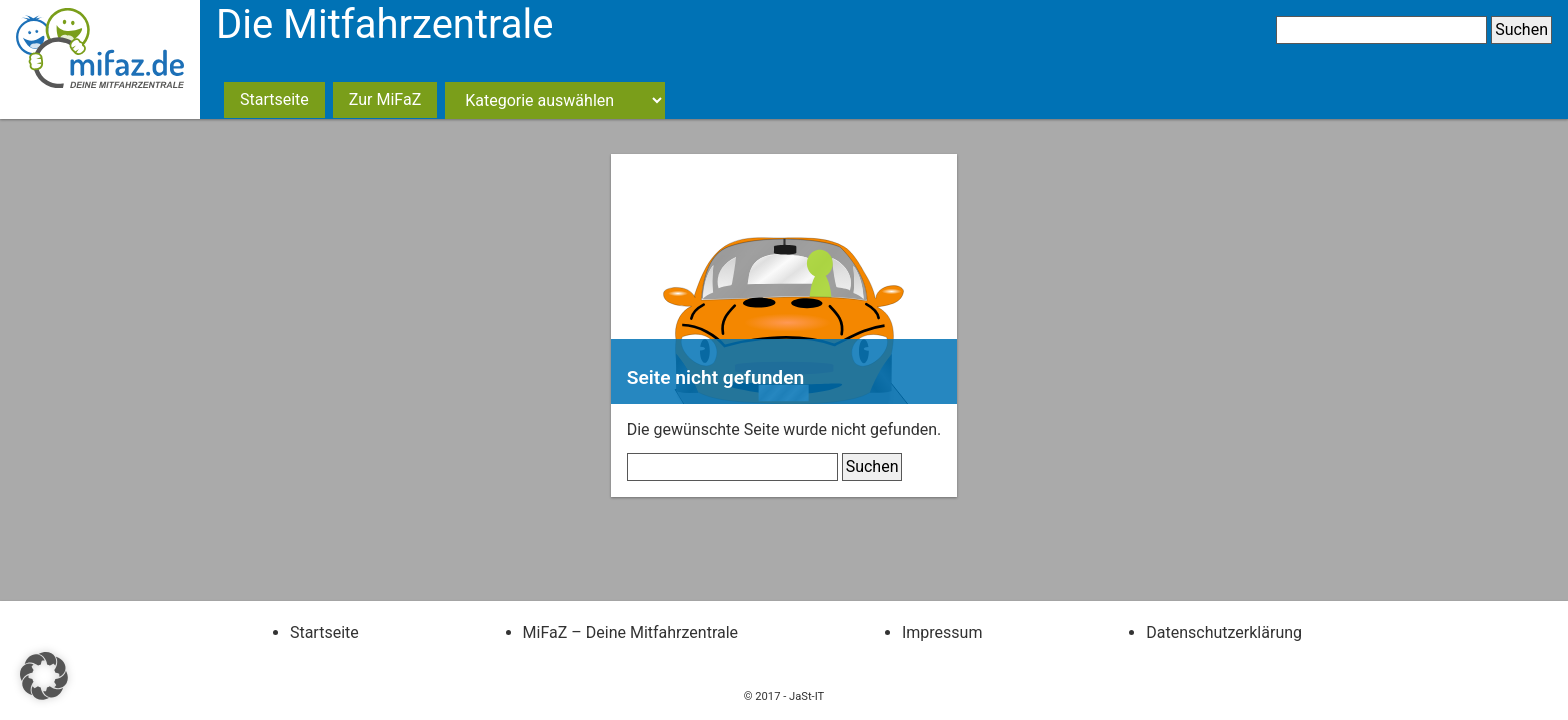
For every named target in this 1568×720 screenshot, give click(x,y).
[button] (44, 676)
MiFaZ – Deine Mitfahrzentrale (630, 632)
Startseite (274, 99)
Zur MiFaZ (385, 99)
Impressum (942, 632)
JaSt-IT (806, 696)
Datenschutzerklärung (1224, 632)
